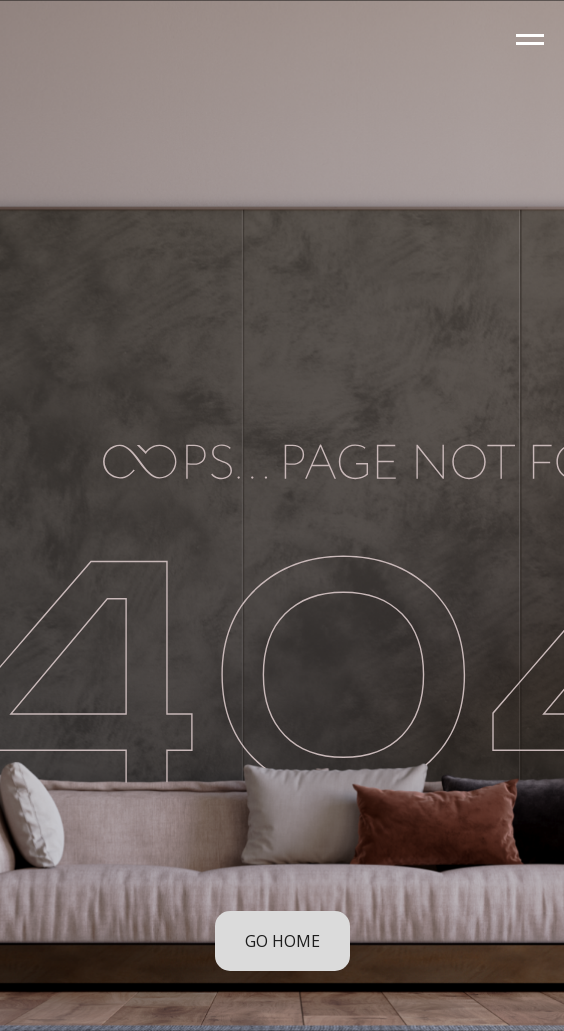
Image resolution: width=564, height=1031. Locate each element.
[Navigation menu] (530, 40)
